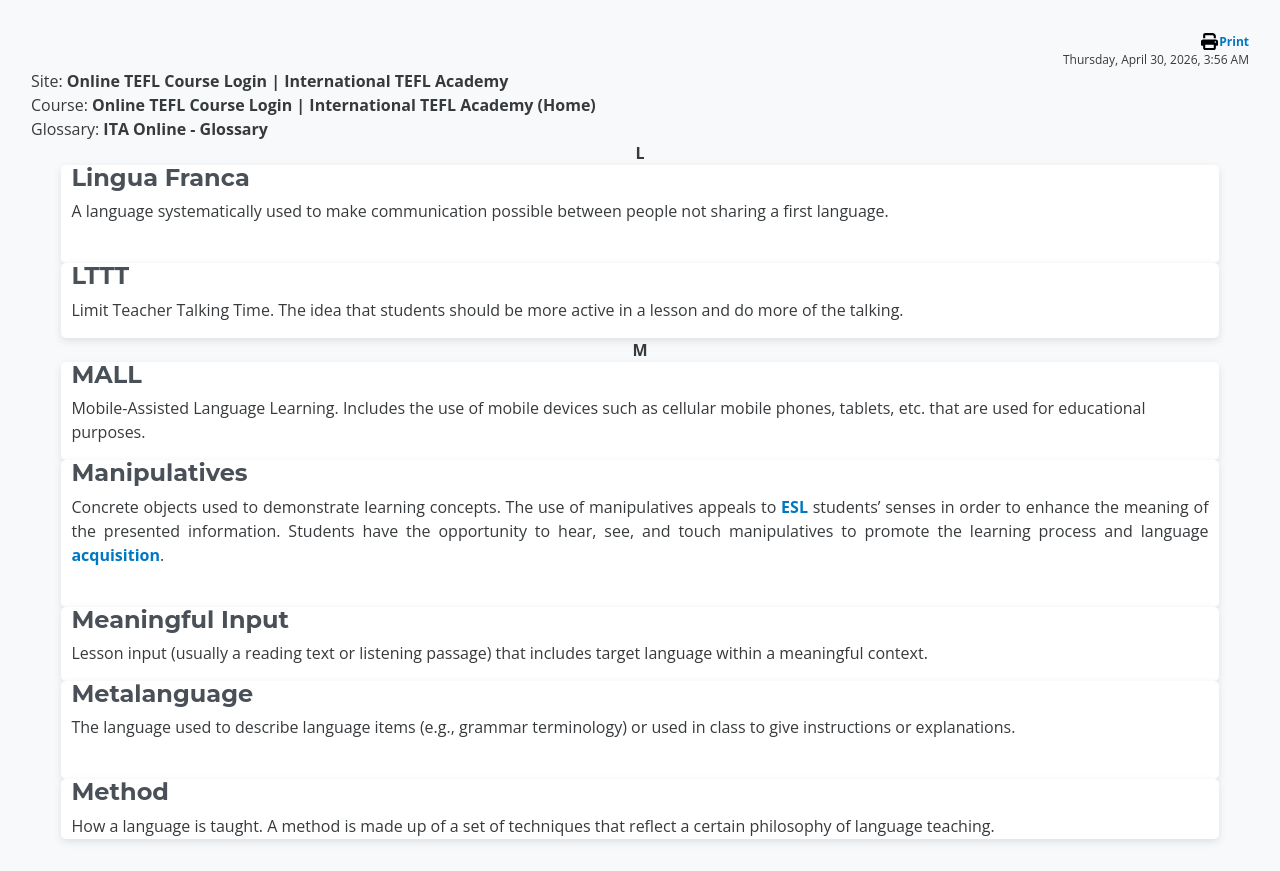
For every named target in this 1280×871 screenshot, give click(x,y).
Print (1234, 41)
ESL (794, 507)
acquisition (115, 555)
